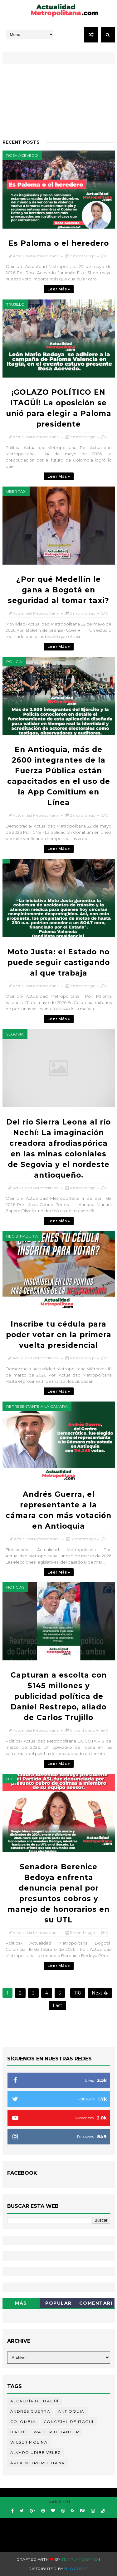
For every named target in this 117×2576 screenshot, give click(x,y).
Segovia (15, 1034)
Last (57, 2005)
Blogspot (76, 2568)
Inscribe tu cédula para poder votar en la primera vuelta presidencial (58, 1335)
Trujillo (15, 304)
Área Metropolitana (37, 2462)
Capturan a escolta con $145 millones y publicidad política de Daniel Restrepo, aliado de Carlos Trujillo (59, 1696)
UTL (9, 1779)
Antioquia (71, 2411)
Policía (14, 661)
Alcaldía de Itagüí (34, 2401)
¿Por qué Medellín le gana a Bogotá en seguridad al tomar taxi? (58, 590)
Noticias (15, 1587)
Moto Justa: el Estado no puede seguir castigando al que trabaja (58, 962)
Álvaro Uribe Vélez (35, 2452)
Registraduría (22, 1236)
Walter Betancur (57, 2432)
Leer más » (58, 289)
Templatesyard (79, 2559)
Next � (100, 1993)
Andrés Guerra (30, 2411)
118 (77, 1993)
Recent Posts (21, 142)
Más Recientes (21, 2304)
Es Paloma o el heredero (58, 243)
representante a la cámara (37, 1406)
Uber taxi (16, 491)
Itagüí (18, 2432)
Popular (58, 2303)
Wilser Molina (29, 2442)
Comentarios (96, 2304)
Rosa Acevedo (22, 155)
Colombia (23, 2421)
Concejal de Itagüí (69, 2421)
